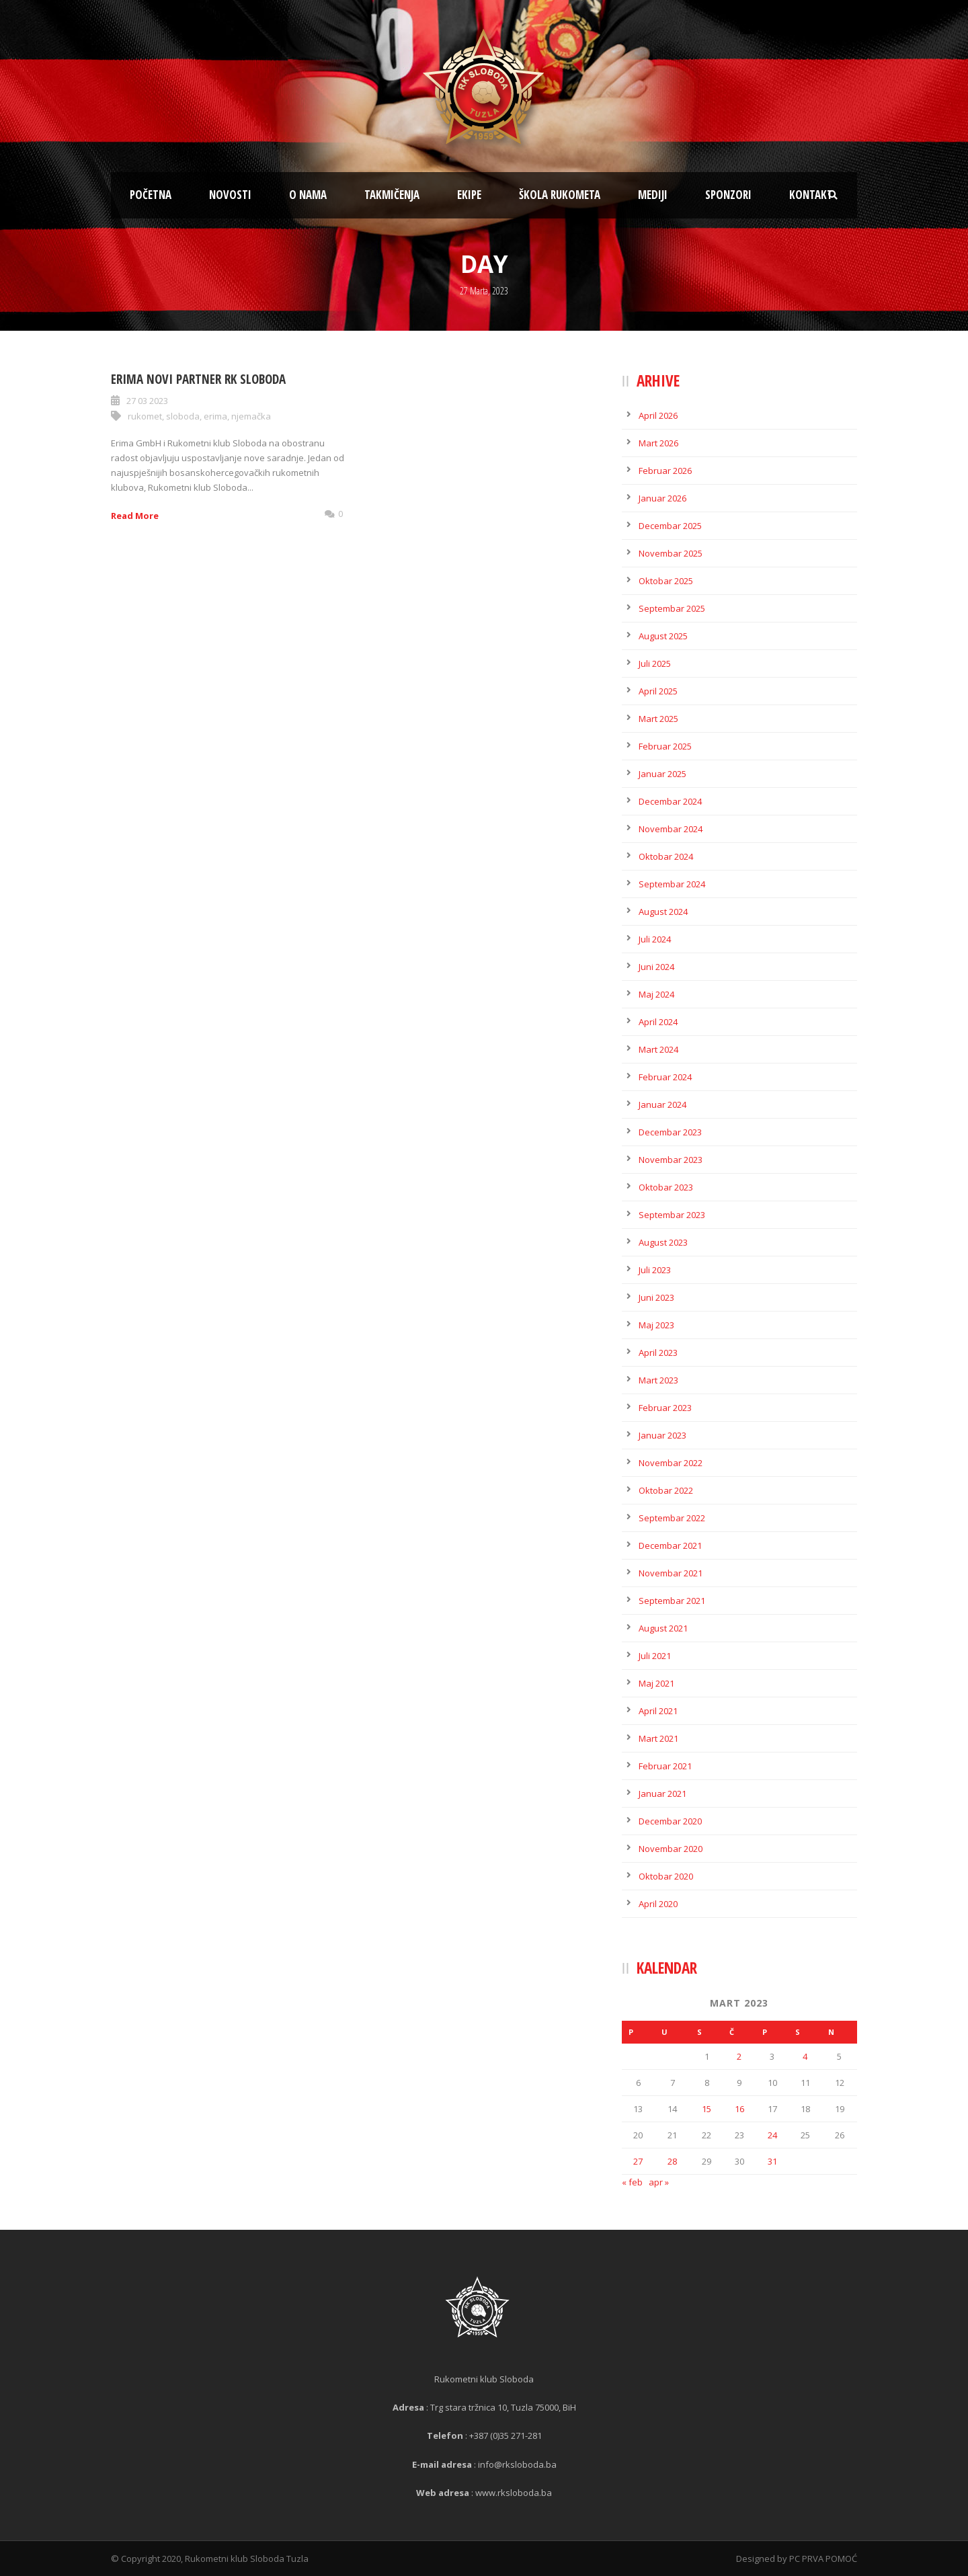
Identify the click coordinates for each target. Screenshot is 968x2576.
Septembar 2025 (672, 608)
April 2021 (658, 1711)
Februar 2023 (665, 1408)
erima (215, 416)
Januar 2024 (662, 1104)
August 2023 (663, 1242)
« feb (632, 2182)
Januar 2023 (662, 1435)
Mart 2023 (658, 1380)
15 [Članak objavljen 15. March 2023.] (706, 2109)
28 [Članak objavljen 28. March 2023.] (672, 2161)
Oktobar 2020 (666, 1876)
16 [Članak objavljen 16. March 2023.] (739, 2109)
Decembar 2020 (670, 1821)
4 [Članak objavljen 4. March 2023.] (805, 2056)
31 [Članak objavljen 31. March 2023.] (772, 2161)
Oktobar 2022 (666, 1490)
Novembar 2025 (670, 553)
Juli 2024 (655, 939)
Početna (150, 194)
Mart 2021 (658, 1738)
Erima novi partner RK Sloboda (198, 379)
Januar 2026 (662, 498)
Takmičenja (391, 194)
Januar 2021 (662, 1793)
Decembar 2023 (670, 1132)
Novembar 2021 (670, 1573)
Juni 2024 (656, 967)
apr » (659, 2182)
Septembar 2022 (672, 1518)
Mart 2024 (658, 1049)
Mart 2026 (658, 443)
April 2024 (658, 1022)
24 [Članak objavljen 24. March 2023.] (772, 2135)
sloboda (183, 416)
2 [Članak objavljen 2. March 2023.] (739, 2056)
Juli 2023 (655, 1270)
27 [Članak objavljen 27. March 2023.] (638, 2161)
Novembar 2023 (670, 1160)
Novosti (230, 194)
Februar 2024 (665, 1077)
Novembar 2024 (670, 829)
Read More (135, 516)
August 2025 (663, 636)
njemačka (251, 416)
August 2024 (663, 911)
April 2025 (658, 691)
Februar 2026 (665, 471)
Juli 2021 (655, 1656)
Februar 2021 (665, 1766)
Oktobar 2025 (666, 581)
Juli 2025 (655, 663)
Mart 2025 (658, 719)
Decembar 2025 (670, 526)
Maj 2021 (656, 1683)
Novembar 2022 (670, 1463)
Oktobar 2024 (666, 856)
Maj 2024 (656, 994)
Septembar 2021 (672, 1601)
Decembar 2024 (670, 801)
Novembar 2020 (670, 1849)
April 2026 (658, 415)
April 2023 (658, 1352)
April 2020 (658, 1904)
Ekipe (469, 194)
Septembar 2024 (672, 884)
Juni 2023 (656, 1297)
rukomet (145, 416)
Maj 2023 (656, 1325)
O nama (308, 194)
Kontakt (811, 194)
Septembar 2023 (672, 1215)
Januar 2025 (662, 774)
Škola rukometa (559, 194)
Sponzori (728, 194)
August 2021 (663, 1628)
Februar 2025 (665, 746)
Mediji (653, 194)
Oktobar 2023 (666, 1187)
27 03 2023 (147, 401)
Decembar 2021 (670, 1545)
